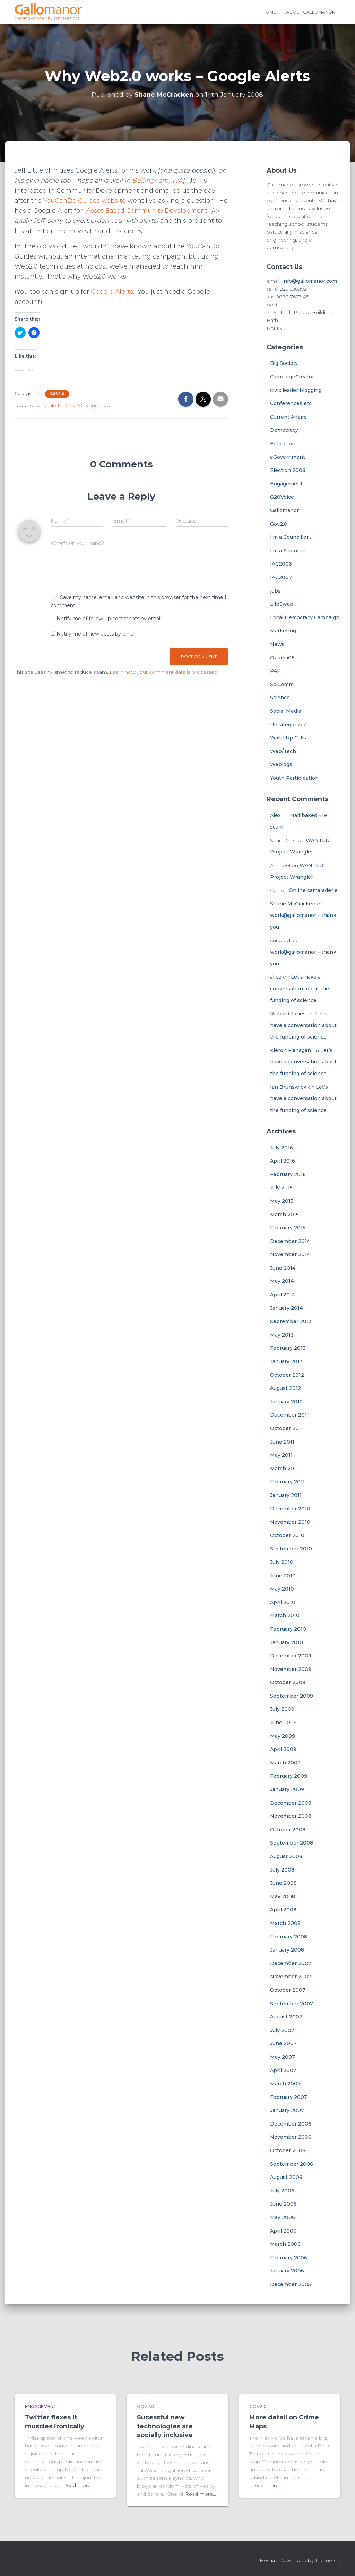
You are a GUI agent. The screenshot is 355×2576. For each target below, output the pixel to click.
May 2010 (282, 1589)
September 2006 (291, 2164)
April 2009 (283, 1749)
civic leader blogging (296, 390)
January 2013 (286, 1361)
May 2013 (282, 1335)
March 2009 (285, 1763)
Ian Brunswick (288, 1087)
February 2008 (288, 1937)
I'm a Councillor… (291, 537)
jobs (275, 591)
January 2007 (287, 2110)
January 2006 (287, 2271)
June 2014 (282, 1268)
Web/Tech (283, 751)
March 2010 (285, 1615)
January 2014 (286, 1308)
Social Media (285, 711)
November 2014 (290, 1254)
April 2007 (283, 2070)
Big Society (284, 363)
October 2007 (287, 1990)
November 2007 (290, 1976)
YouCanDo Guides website (85, 200)
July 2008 (282, 1870)
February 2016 (288, 1174)
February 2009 (288, 1776)
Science (280, 697)
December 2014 (290, 1241)
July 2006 (282, 2191)
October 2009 (287, 1682)
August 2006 (286, 2177)
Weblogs (281, 764)
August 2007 (286, 2017)
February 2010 (288, 1629)
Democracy (284, 430)
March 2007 (285, 2083)
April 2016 (282, 1161)
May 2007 (282, 2057)
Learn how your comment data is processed (163, 672)
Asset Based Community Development (157, 210)
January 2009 (287, 1789)
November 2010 (290, 1522)
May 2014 (282, 1281)
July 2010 (281, 1562)
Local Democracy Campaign (304, 617)
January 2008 (287, 1950)
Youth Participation (294, 778)
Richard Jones (288, 1013)
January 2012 (286, 1402)
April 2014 (282, 1294)
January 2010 (286, 1642)
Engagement (286, 484)
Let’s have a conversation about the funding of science (299, 988)
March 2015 (284, 1214)
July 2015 (281, 1187)
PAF (275, 671)
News (277, 644)
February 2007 (288, 2097)
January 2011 (286, 1495)
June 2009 (283, 1722)
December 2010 (290, 1509)
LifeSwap (281, 604)
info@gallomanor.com (309, 281)
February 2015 (287, 1228)
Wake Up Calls (288, 738)
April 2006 (283, 2231)
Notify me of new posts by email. (97, 634)
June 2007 (283, 2043)
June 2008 (283, 1883)
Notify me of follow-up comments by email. (109, 618)
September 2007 (291, 2003)
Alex (275, 815)
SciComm (282, 684)
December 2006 (290, 2124)
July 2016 (281, 1148)
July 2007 (282, 2030)
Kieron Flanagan (290, 1050)
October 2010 (287, 1535)
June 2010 (283, 1575)
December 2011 (289, 1415)
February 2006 (288, 2257)
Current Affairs (288, 417)
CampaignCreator (292, 377)
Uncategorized (288, 724)
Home (269, 12)
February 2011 (287, 1482)
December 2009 (290, 1656)
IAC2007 (281, 577)
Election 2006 (287, 470)
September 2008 (291, 1843)
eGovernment (287, 457)
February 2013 (288, 1348)
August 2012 (285, 1388)
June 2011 (282, 1442)
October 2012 (287, 1375)
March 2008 (285, 1923)
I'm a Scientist (287, 550)
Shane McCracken (292, 904)
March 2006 (285, 2244)
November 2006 (290, 2137)
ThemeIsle (327, 2560)
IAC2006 (281, 564)
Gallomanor (284, 510)
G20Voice (282, 497)
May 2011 (281, 1455)
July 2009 (282, 1709)
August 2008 (286, 1856)
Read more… (78, 2485)
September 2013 (291, 1321)
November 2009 (290, 1669)
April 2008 (283, 1910)
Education (282, 443)
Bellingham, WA (157, 180)
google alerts (46, 405)
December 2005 (290, 2284)
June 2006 (283, 2204)
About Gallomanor (310, 12)
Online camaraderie (313, 890)
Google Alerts (112, 292)
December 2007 (290, 1963)
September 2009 (291, 1696)
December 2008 (290, 1803)
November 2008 (290, 1816)
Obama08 (282, 658)
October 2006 (287, 2150)
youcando (98, 405)
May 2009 (282, 1736)
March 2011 (284, 1468)
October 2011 (286, 1428)
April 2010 (282, 1602)
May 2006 (282, 2217)
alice (276, 977)
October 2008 (287, 1829)
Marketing (283, 631)
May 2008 (282, 1896)
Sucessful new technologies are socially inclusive (165, 2425)
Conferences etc (291, 403)
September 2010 (291, 1548)
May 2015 (281, 1201)
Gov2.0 (57, 394)
